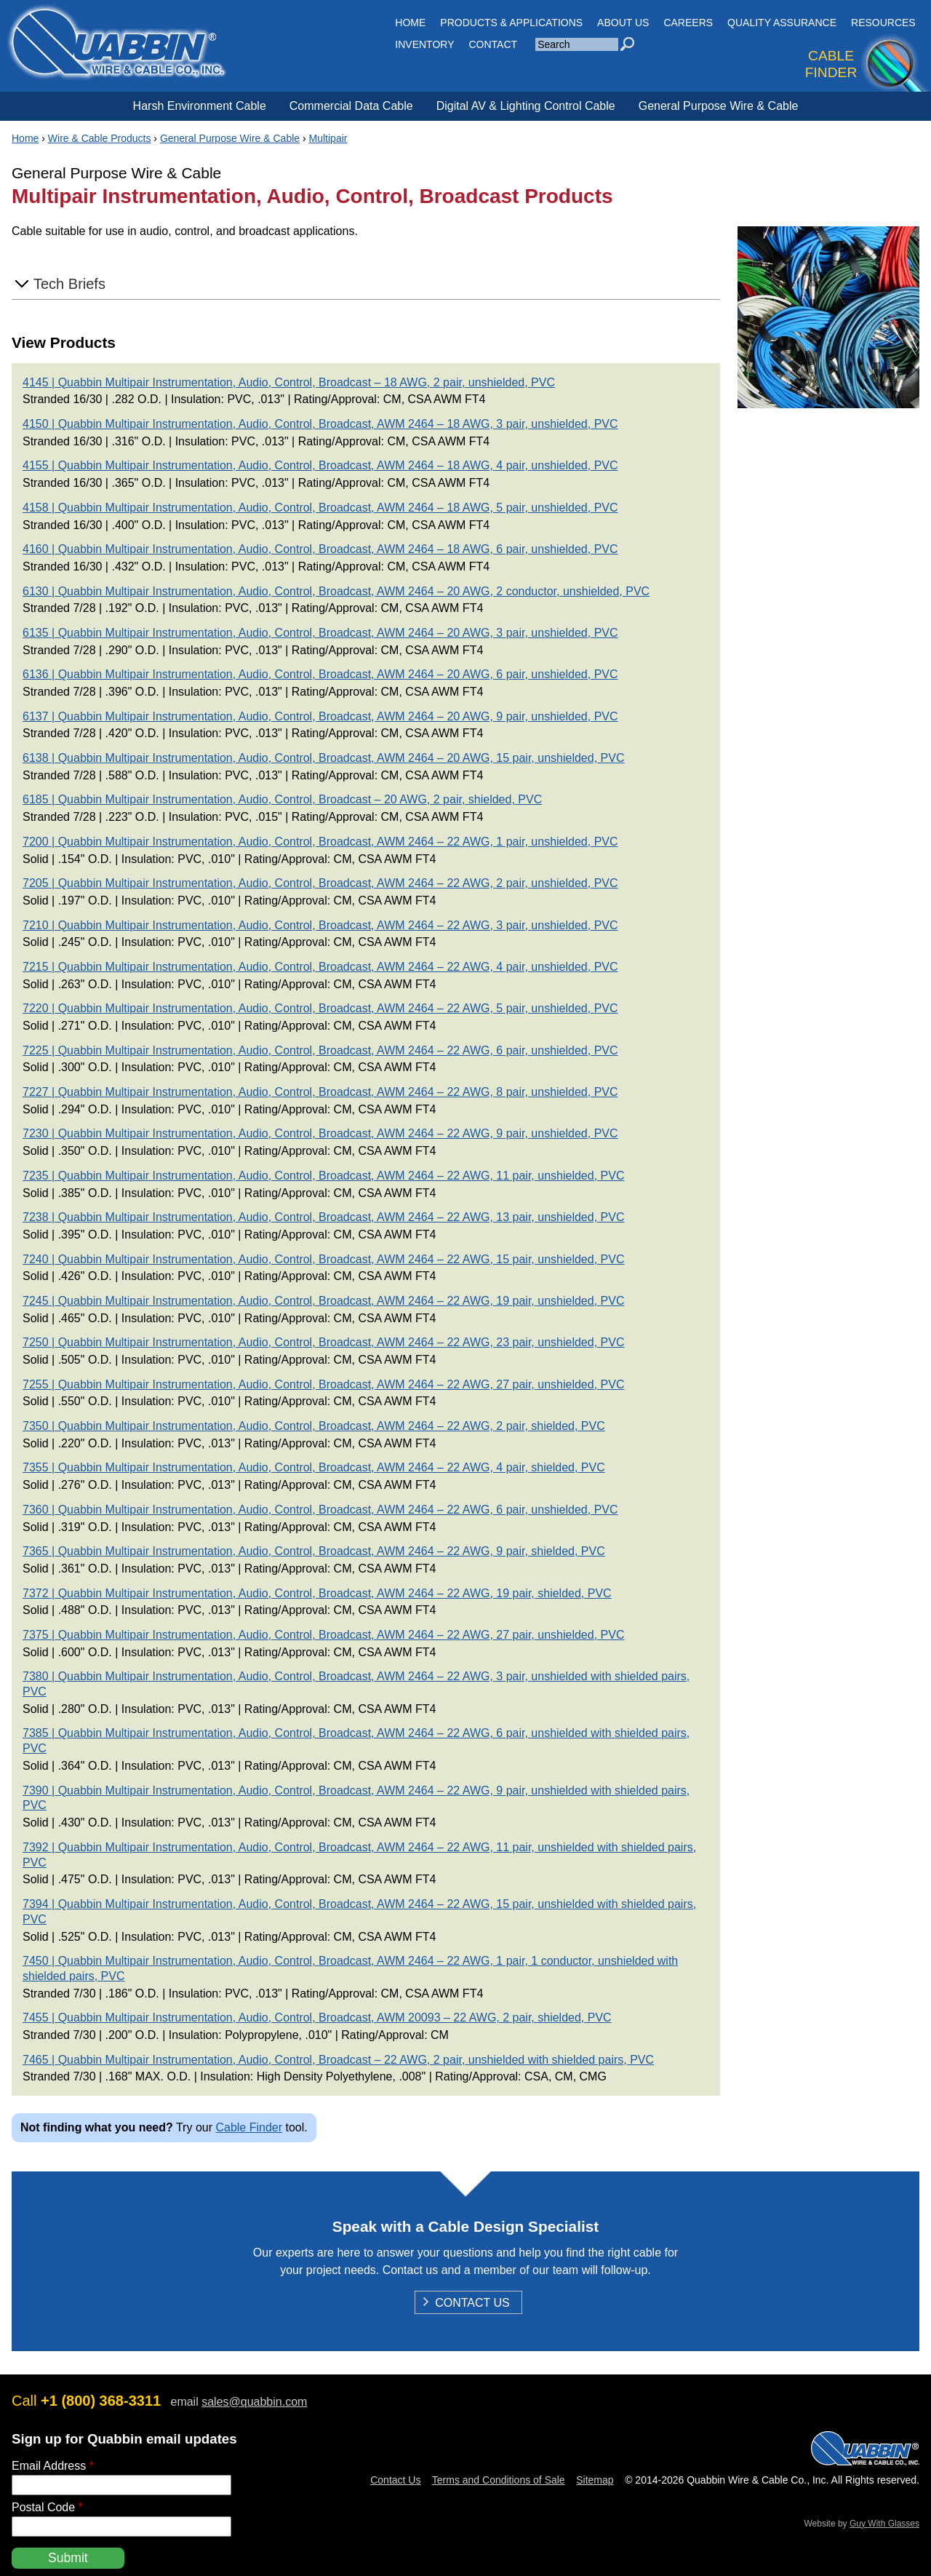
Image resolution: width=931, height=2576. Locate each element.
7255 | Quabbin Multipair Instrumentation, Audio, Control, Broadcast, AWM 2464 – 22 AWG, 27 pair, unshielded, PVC (323, 1384)
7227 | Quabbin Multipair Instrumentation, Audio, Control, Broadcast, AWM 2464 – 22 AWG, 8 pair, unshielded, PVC (320, 1092)
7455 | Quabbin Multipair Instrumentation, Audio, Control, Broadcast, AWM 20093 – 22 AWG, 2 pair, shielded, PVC (317, 2017)
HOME (410, 22)
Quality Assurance (781, 22)
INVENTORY (424, 44)
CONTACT (493, 44)
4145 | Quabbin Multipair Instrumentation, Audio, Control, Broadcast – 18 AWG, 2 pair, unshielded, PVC (289, 382)
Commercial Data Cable (351, 106)
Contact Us (472, 2304)
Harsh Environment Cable (199, 106)
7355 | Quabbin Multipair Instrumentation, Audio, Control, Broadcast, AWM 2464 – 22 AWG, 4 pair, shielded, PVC (314, 1467)
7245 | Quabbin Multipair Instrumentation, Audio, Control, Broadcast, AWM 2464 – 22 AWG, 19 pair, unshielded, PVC (323, 1301)
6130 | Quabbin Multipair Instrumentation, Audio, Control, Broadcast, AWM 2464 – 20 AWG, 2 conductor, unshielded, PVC (336, 591)
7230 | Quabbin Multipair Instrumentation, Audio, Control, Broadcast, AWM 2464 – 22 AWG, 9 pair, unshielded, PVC (320, 1133)
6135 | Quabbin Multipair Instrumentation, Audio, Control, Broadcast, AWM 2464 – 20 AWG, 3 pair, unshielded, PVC (320, 633)
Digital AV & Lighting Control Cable (525, 106)
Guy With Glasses (884, 2524)
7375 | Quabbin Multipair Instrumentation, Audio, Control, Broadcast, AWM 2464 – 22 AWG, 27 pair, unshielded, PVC (323, 1635)
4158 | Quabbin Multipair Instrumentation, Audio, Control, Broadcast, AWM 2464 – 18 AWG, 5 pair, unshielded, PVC (320, 507)
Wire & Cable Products (99, 138)
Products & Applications (511, 22)
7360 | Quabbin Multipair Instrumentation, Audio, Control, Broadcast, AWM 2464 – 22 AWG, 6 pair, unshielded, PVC (320, 1509)
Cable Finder (248, 2127)
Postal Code (47, 2507)
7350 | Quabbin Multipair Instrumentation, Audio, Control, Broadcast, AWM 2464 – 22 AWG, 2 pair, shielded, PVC (314, 1426)
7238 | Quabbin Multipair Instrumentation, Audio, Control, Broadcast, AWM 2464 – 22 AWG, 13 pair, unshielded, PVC (323, 1217)
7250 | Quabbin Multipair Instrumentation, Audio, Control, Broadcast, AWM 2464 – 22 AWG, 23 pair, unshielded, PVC (323, 1342)
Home (25, 138)
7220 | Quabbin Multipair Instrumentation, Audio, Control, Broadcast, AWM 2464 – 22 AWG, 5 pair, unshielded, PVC (320, 1008)
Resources (883, 22)
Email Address (53, 2466)
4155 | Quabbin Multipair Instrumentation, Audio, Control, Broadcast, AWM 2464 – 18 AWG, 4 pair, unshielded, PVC (320, 465)
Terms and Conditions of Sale (498, 2480)
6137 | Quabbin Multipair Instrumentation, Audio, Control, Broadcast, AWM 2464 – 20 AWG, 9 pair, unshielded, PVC (320, 716)
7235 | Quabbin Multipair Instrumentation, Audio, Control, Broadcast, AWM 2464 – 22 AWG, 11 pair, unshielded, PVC (323, 1175)
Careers (688, 22)
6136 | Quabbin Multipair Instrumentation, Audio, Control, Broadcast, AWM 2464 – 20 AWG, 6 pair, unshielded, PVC (320, 674)
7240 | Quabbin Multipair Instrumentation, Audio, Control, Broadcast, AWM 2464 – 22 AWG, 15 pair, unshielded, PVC (323, 1259)
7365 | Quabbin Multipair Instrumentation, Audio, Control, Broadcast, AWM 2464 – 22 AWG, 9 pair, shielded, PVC (314, 1551)
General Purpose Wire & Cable (719, 106)
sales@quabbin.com (254, 2402)
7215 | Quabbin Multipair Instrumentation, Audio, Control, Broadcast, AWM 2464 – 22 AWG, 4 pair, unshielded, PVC (320, 967)
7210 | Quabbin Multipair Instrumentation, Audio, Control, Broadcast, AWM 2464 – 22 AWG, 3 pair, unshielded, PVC (320, 925)
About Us (623, 22)
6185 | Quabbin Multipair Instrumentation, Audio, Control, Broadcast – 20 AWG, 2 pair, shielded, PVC (282, 799)
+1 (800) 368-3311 (101, 2401)
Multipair (328, 138)
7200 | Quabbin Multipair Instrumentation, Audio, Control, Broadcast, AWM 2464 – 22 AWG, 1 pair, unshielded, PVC (320, 841)
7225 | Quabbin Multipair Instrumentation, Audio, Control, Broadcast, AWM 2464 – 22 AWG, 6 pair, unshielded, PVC (320, 1050)
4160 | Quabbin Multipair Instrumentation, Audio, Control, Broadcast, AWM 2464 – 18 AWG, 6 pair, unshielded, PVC (320, 549)
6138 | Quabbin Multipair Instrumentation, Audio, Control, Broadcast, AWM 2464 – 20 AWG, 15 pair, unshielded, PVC (323, 758)
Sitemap (594, 2480)
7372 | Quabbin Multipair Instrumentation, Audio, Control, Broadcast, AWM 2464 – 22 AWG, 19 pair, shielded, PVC (317, 1593)
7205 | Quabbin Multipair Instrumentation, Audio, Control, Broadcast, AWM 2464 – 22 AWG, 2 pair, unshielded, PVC (320, 883)
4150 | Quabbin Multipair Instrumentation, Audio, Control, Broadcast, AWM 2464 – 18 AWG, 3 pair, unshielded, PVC (320, 424)
